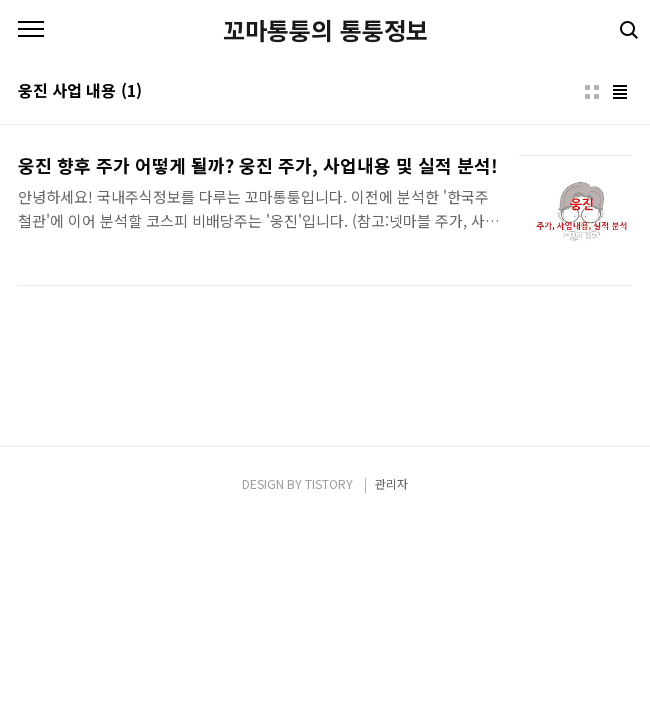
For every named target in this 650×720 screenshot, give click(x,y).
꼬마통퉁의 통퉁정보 (325, 30)
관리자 (391, 483)
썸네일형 (592, 92)
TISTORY (329, 483)
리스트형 (620, 92)
